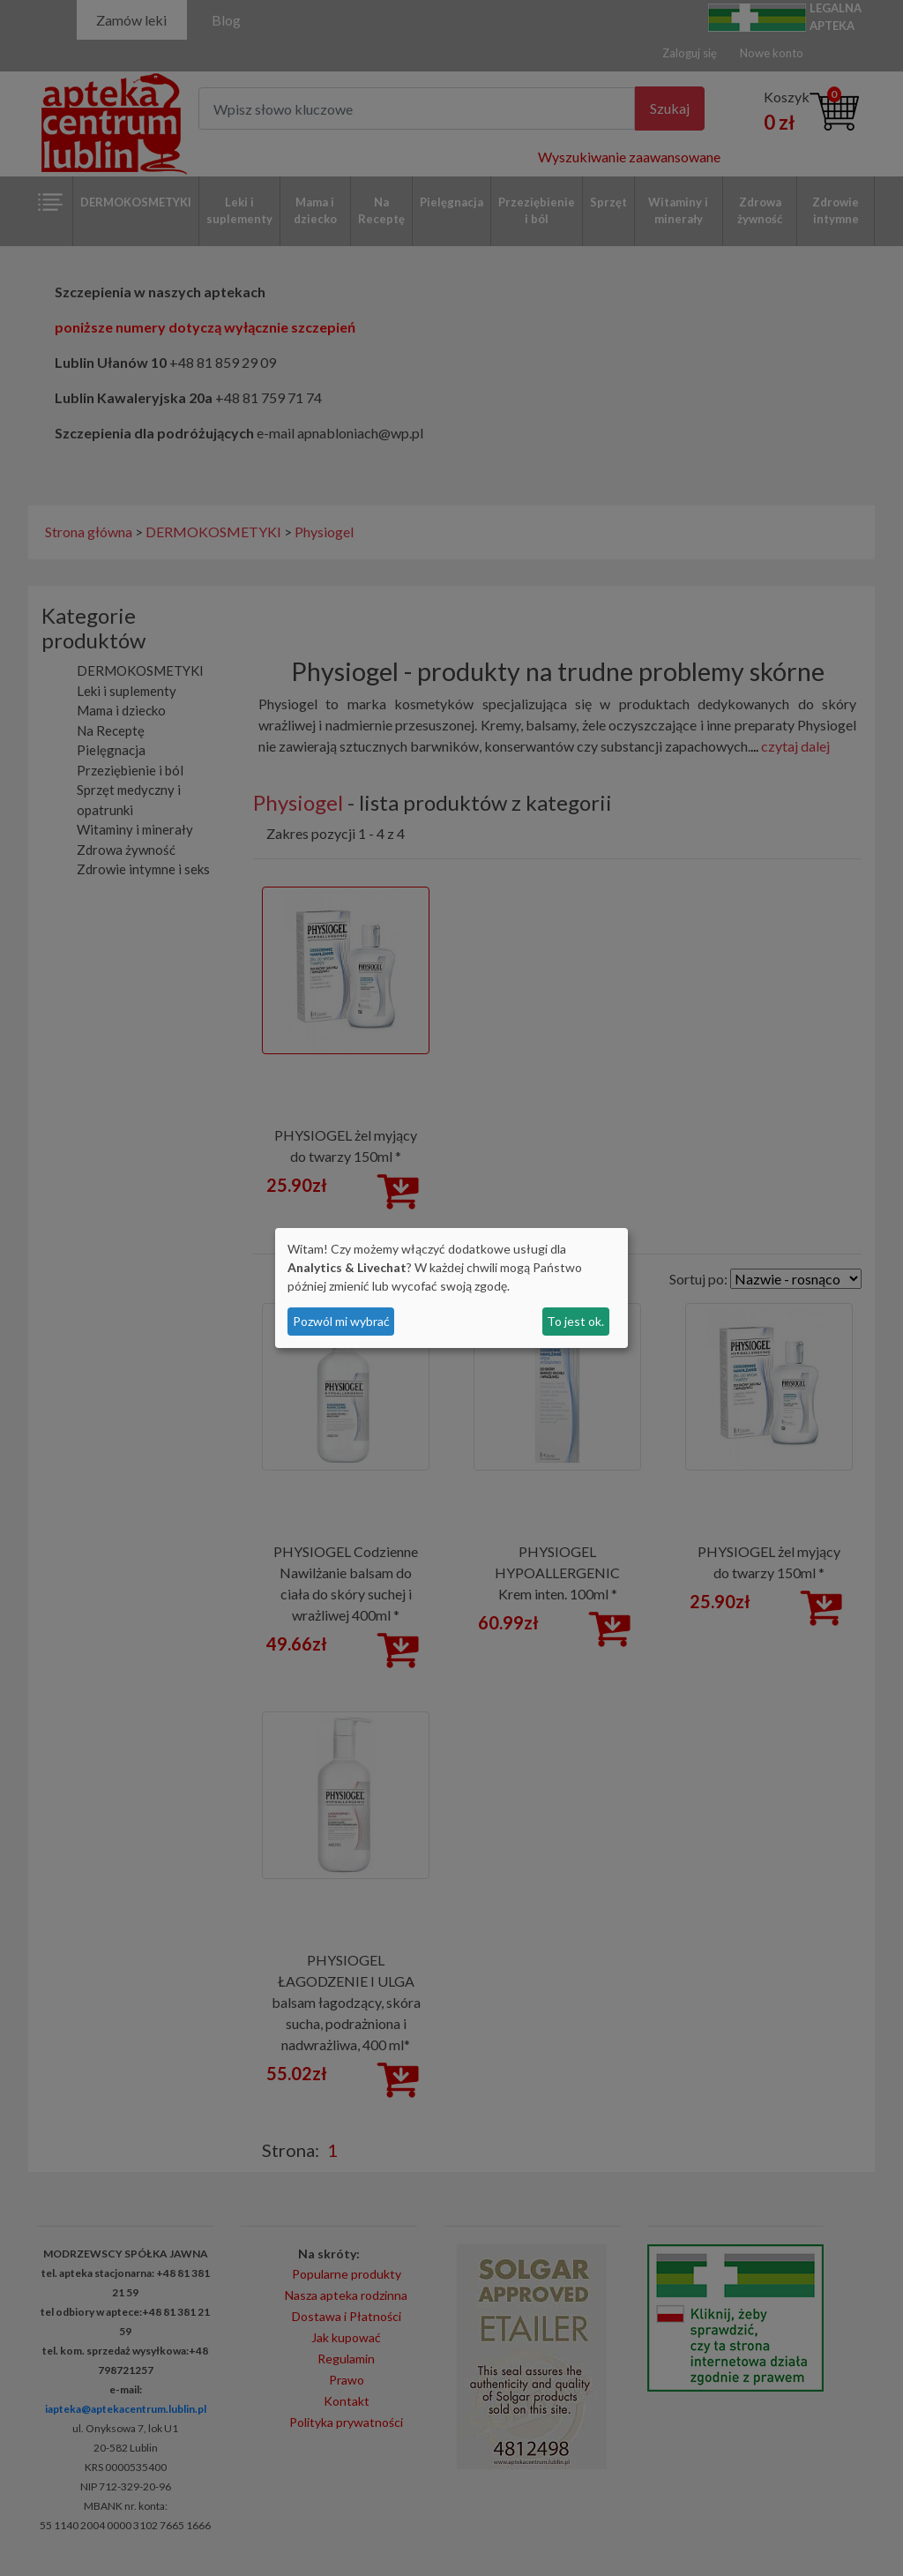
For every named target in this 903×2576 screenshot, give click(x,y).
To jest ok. (575, 1321)
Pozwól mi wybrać (341, 1321)
